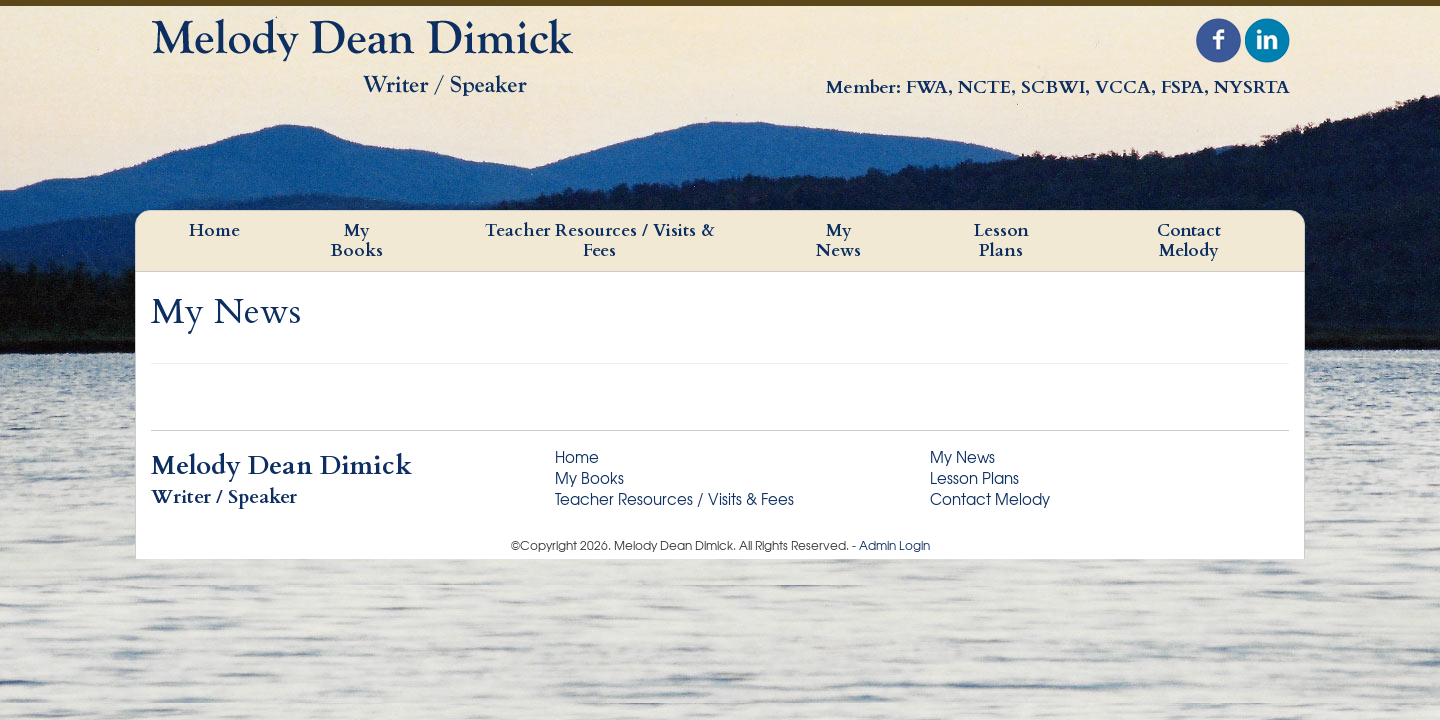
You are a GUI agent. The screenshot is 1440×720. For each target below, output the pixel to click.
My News (838, 240)
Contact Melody (1189, 240)
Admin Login (894, 545)
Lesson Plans (1001, 240)
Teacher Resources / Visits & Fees (600, 240)
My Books (356, 240)
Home (214, 230)
